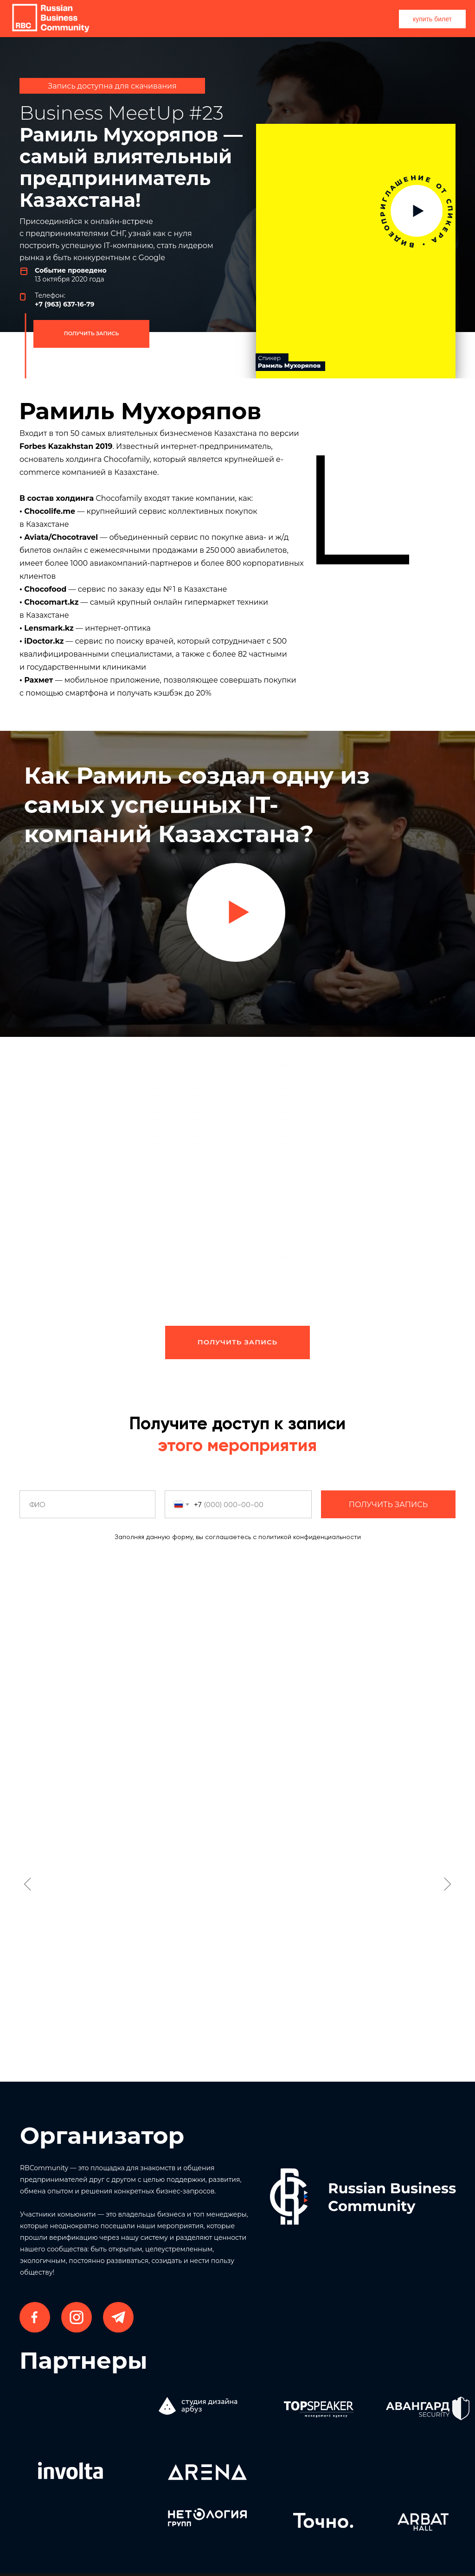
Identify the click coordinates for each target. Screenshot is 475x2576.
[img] (356, 251)
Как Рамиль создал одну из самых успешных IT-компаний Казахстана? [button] (197, 804)
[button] (235, 912)
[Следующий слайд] (447, 1884)
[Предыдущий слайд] (28, 1884)
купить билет (432, 19)
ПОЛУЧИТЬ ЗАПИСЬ (91, 333)
